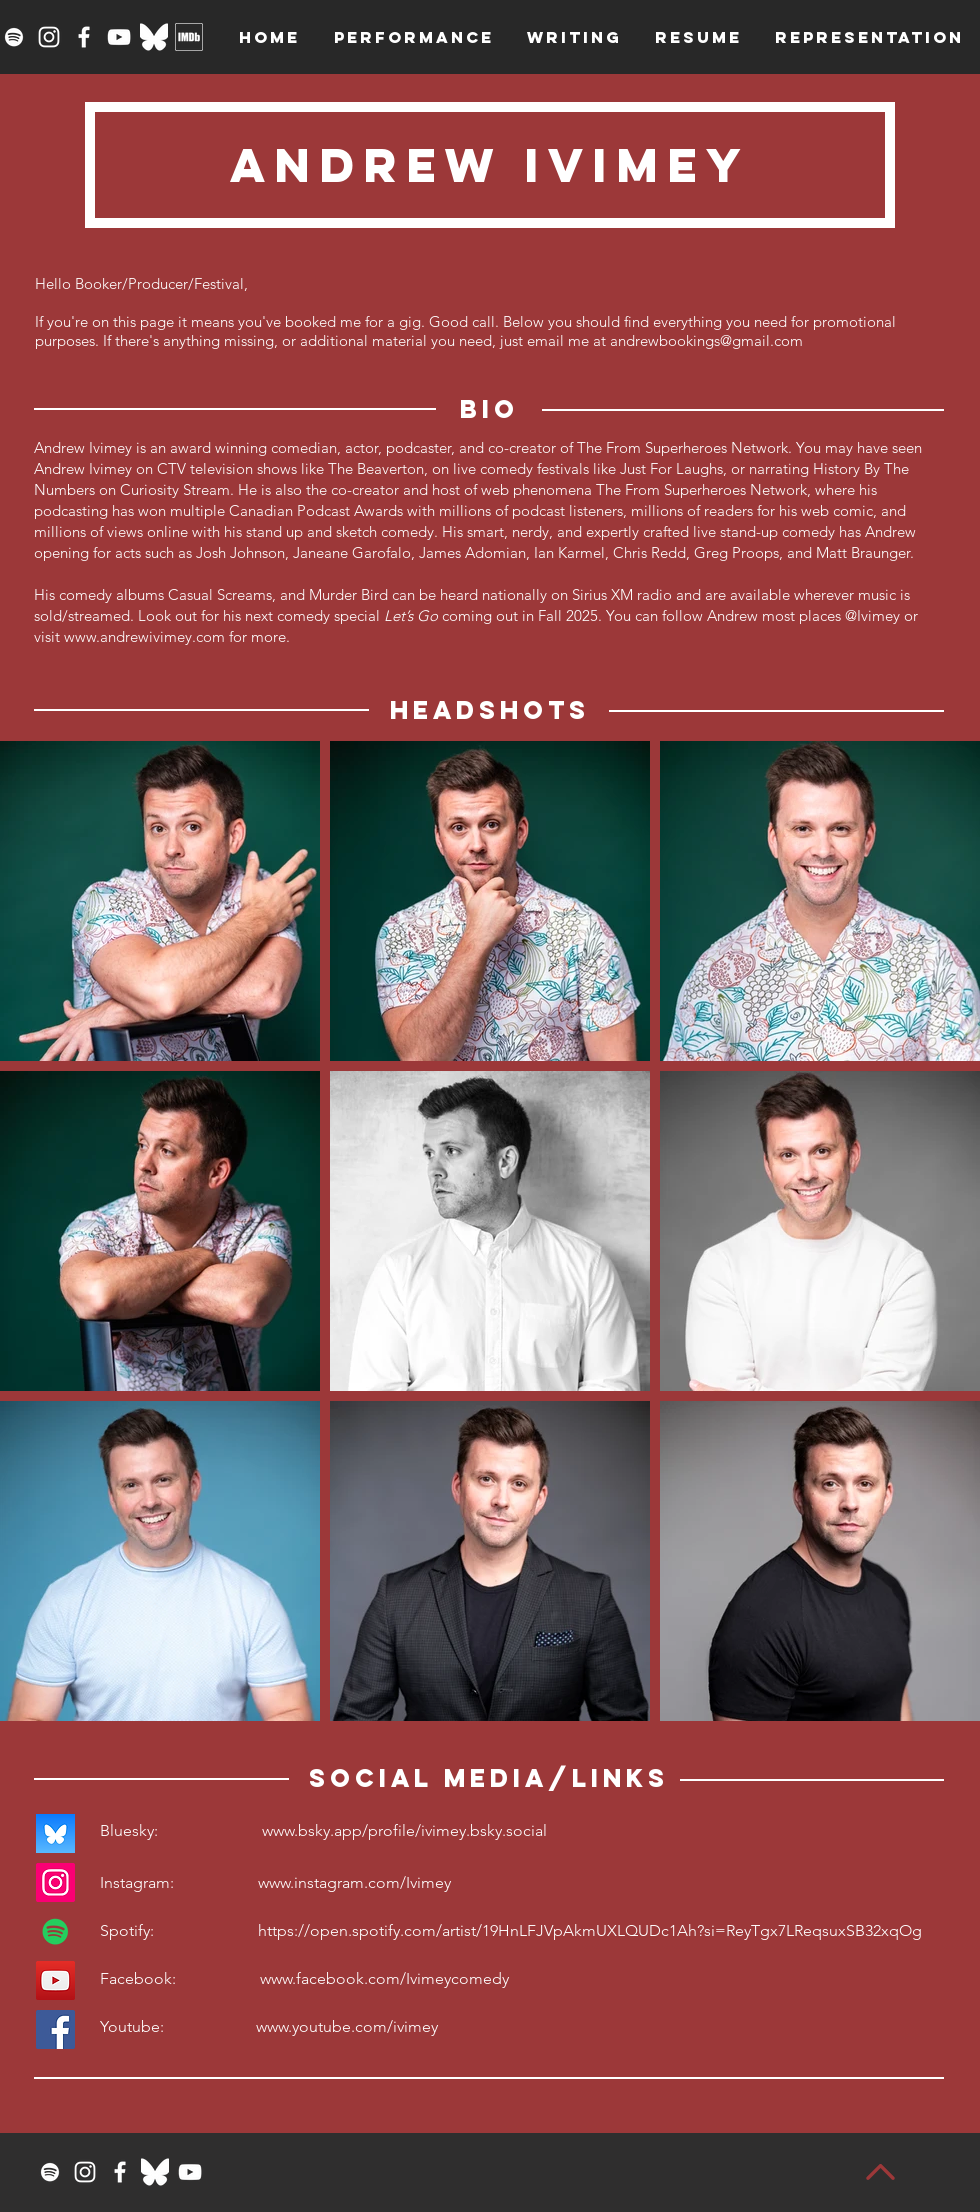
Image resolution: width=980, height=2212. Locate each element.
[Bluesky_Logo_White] (154, 37)
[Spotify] (14, 37)
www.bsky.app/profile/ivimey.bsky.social (404, 1830)
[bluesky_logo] (55, 1833)
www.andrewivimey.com (144, 636)
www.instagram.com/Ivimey (354, 1882)
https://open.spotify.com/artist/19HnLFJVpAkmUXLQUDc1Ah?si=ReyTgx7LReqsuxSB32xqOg (590, 1930)
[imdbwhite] (189, 37)
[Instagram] (49, 37)
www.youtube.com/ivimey (347, 2026)
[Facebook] (84, 37)
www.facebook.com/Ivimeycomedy (384, 1978)
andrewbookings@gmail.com (706, 340)
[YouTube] (119, 37)
